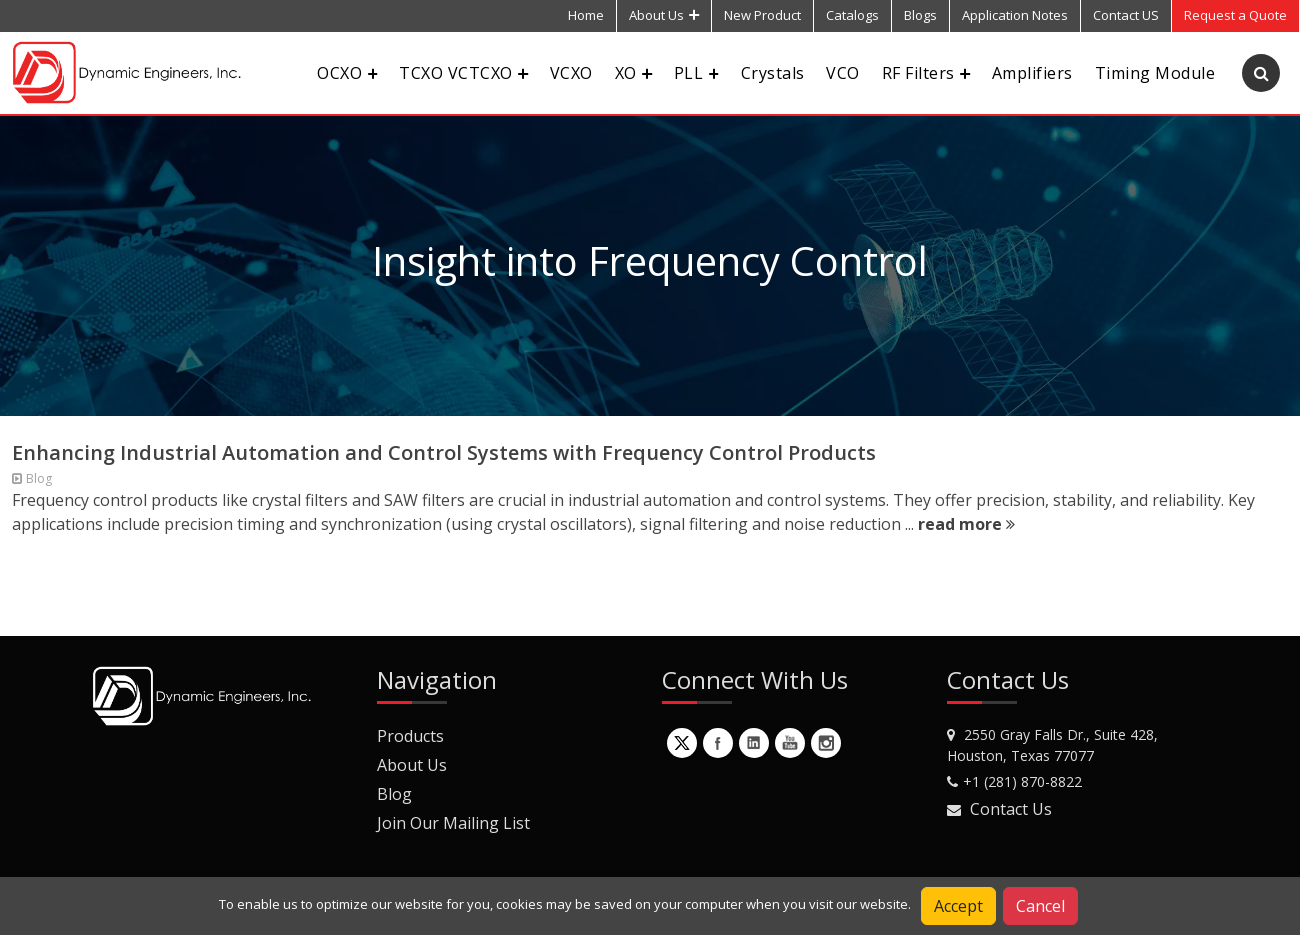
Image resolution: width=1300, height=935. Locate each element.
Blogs (920, 15)
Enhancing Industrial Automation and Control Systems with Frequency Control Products (444, 452)
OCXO (347, 73)
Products (410, 736)
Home (586, 15)
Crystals (773, 73)
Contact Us (1011, 809)
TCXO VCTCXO (463, 73)
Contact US (1126, 15)
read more (966, 524)
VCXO (571, 73)
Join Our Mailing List (453, 823)
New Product (762, 15)
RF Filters (926, 73)
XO (633, 73)
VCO (842, 73)
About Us (664, 15)
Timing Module (1155, 73)
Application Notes (1015, 15)
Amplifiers (1032, 73)
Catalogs (852, 15)
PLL (696, 73)
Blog (394, 794)
